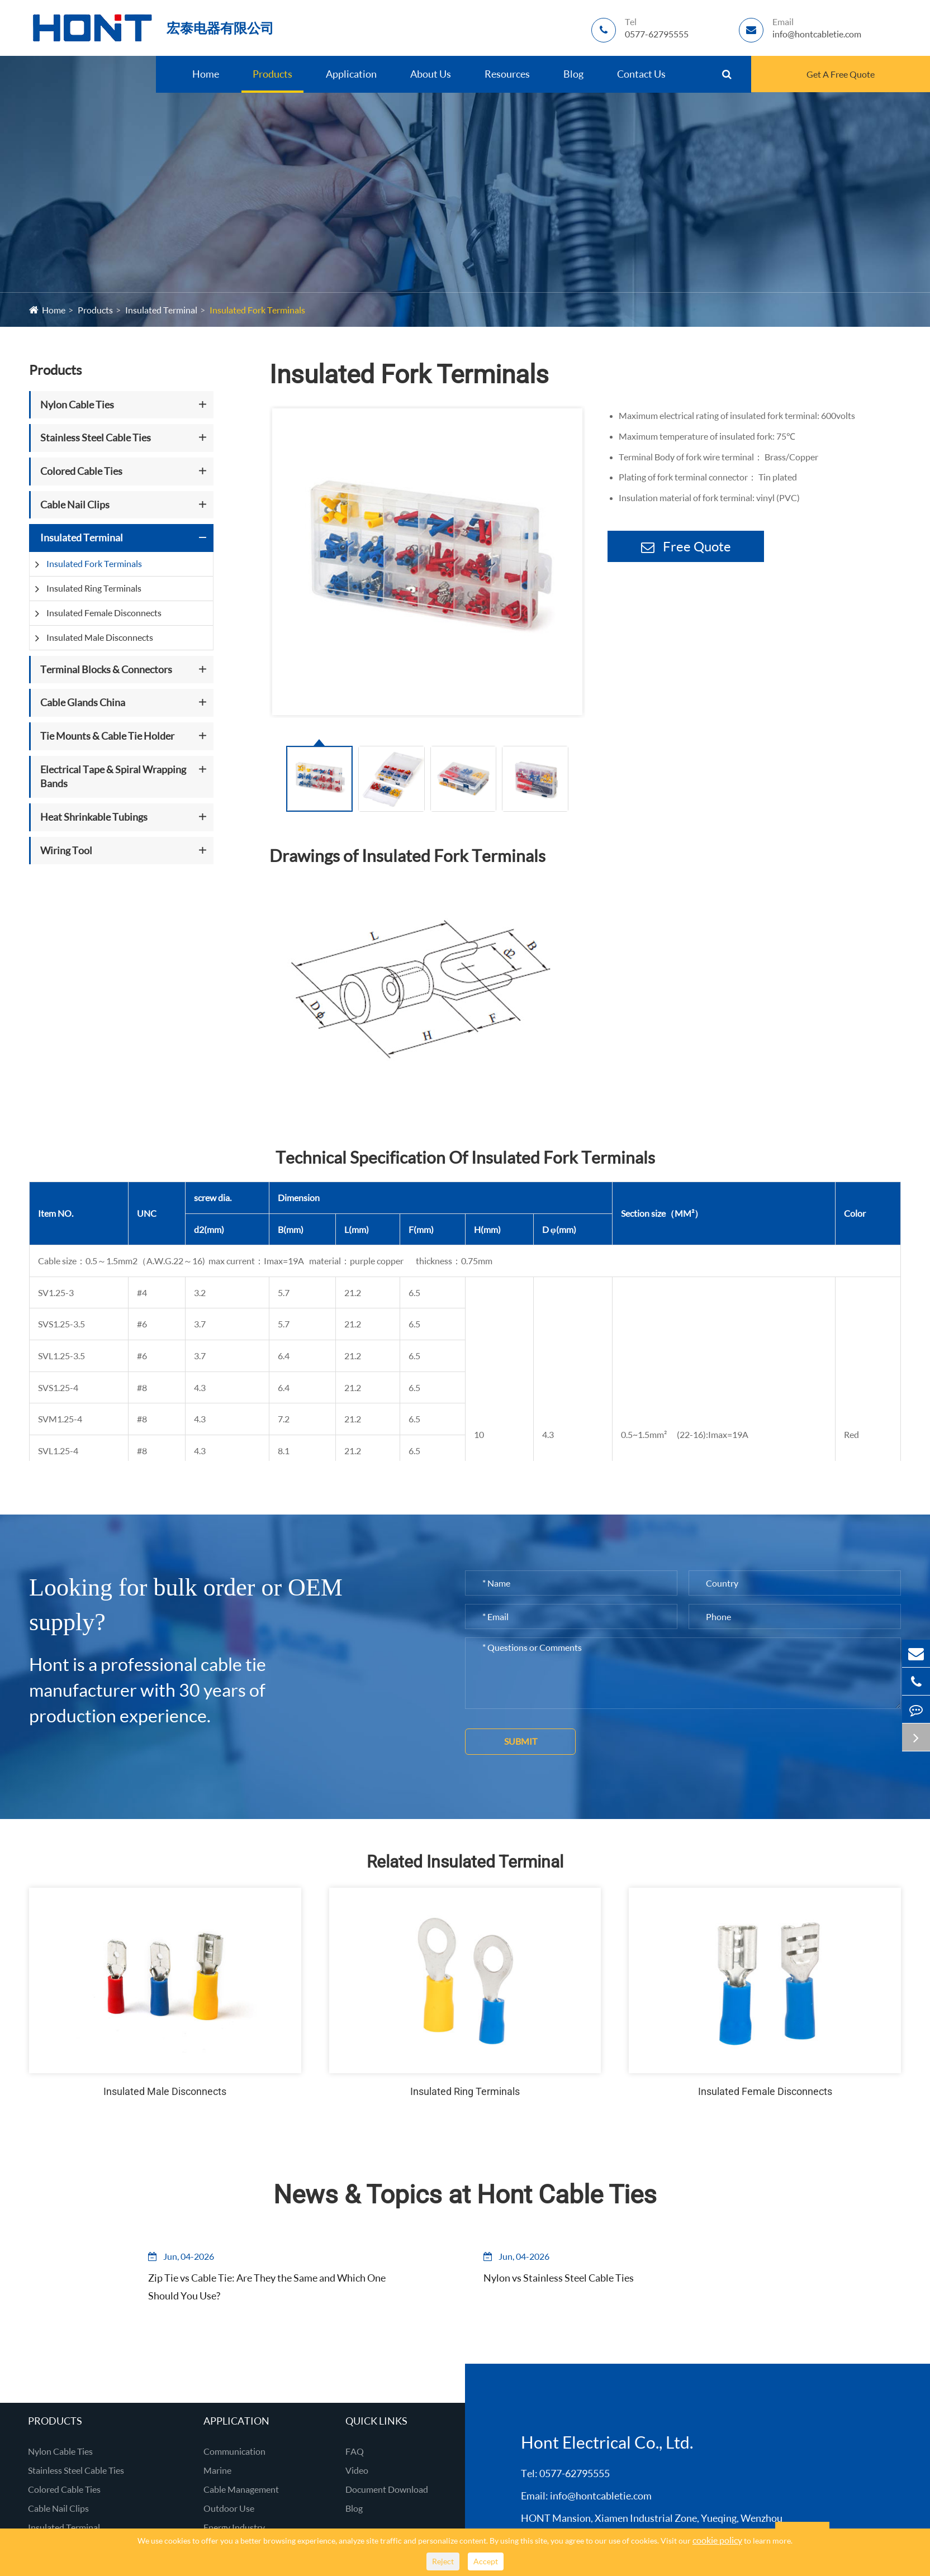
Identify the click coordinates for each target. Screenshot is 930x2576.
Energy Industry (234, 2527)
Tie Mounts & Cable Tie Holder (107, 736)
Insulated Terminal (161, 309)
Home (205, 74)
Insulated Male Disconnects (99, 637)
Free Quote (686, 546)
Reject (443, 2561)
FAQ (354, 2451)
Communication (234, 2451)
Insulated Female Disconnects (104, 612)
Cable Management (241, 2489)
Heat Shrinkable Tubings (94, 817)
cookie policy (717, 2540)
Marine (217, 2470)
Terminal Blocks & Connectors (106, 669)
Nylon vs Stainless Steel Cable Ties (560, 2278)
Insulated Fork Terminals (257, 309)
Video (356, 2470)
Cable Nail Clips (75, 504)
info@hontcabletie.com (601, 2495)
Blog (573, 74)
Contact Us (641, 74)
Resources (507, 74)
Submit (520, 1741)
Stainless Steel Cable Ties (95, 437)
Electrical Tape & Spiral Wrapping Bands (113, 776)
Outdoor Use (228, 2508)
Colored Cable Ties (81, 471)
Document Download (386, 2489)
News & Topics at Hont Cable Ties (465, 2194)
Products (272, 74)
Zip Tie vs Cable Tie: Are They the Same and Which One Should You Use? (258, 2287)
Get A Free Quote (840, 74)
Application (351, 74)
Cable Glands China (82, 702)
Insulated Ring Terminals (93, 588)
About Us (430, 74)
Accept (485, 2561)
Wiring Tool (66, 850)
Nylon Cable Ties (77, 404)
